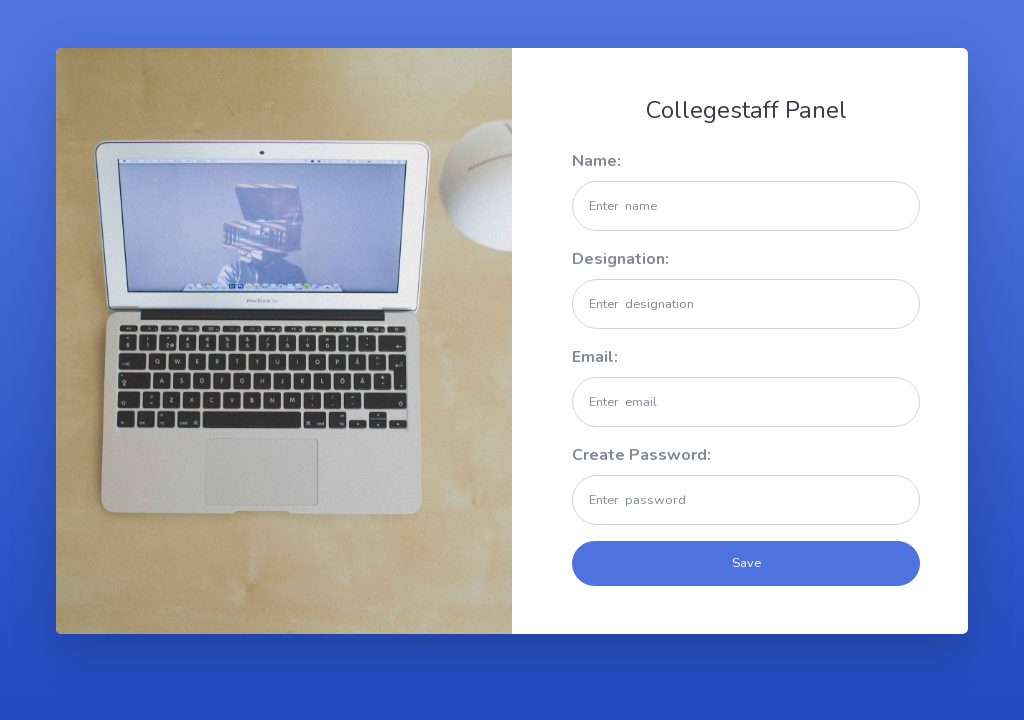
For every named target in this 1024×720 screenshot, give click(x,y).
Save (746, 563)
